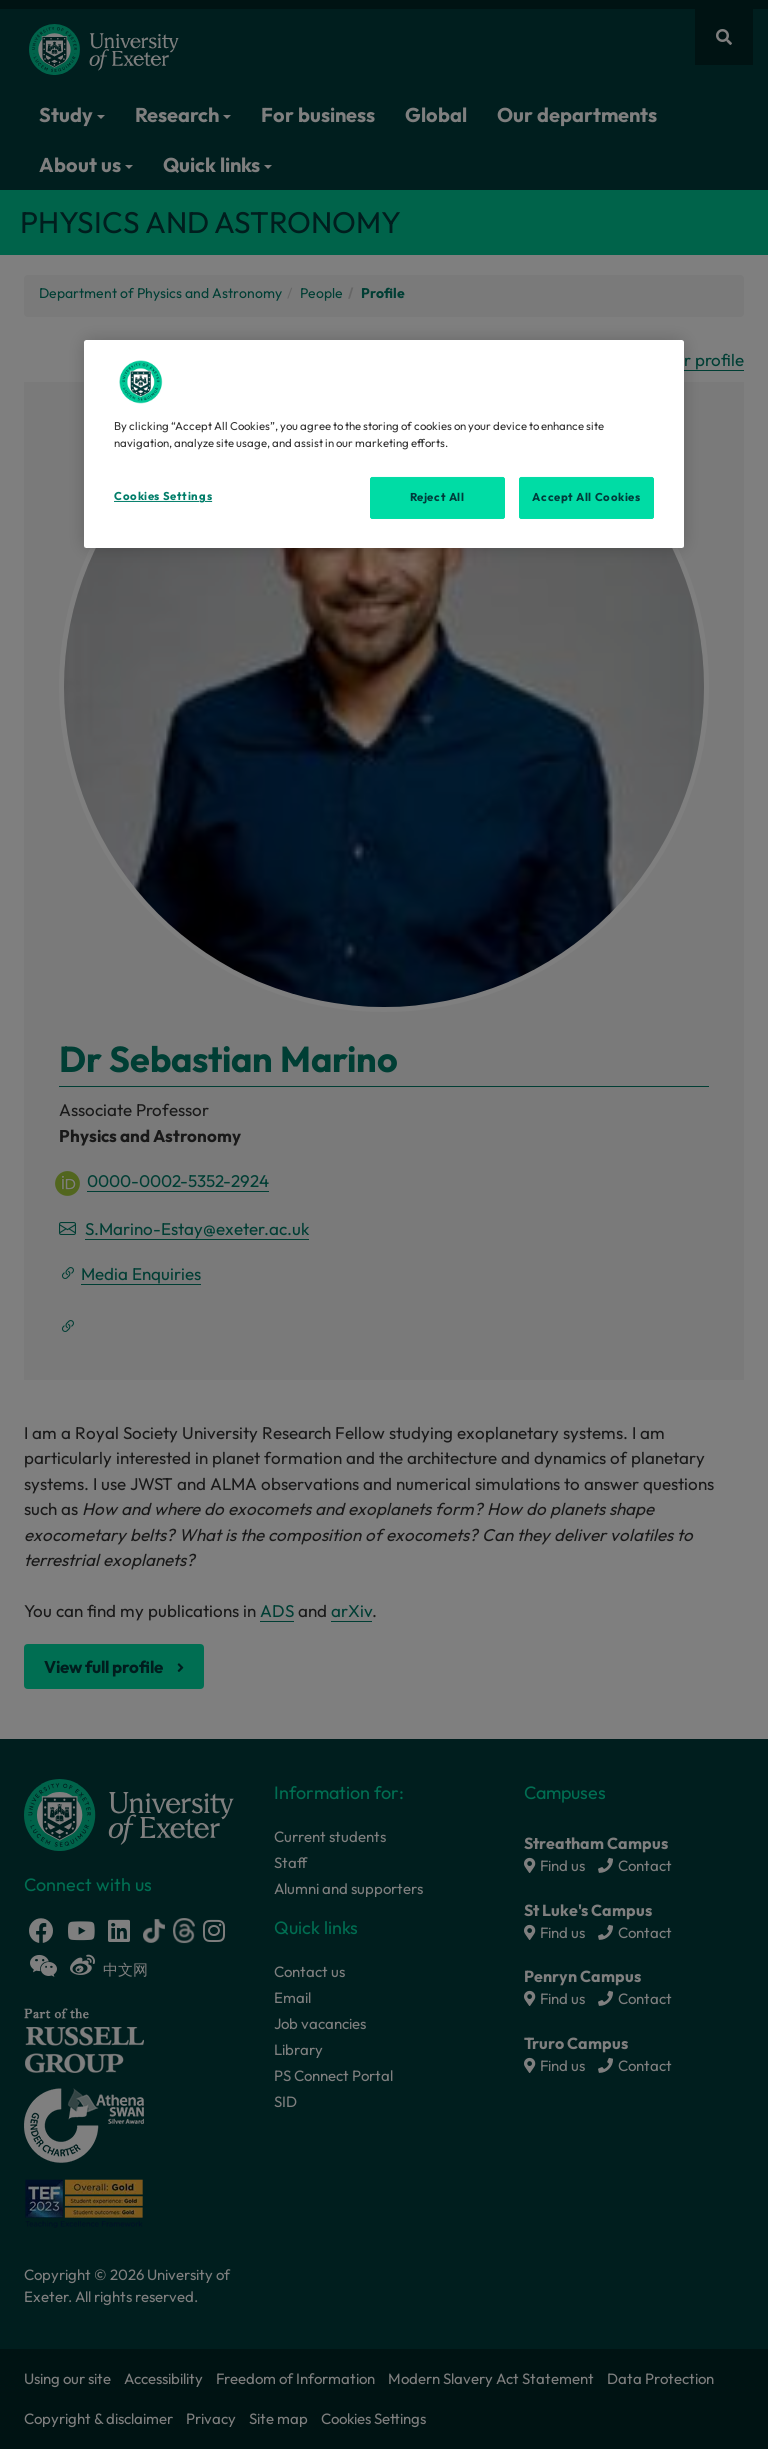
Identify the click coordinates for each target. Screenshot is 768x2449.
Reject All (437, 497)
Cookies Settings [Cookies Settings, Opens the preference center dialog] (163, 496)
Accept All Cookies (586, 497)
